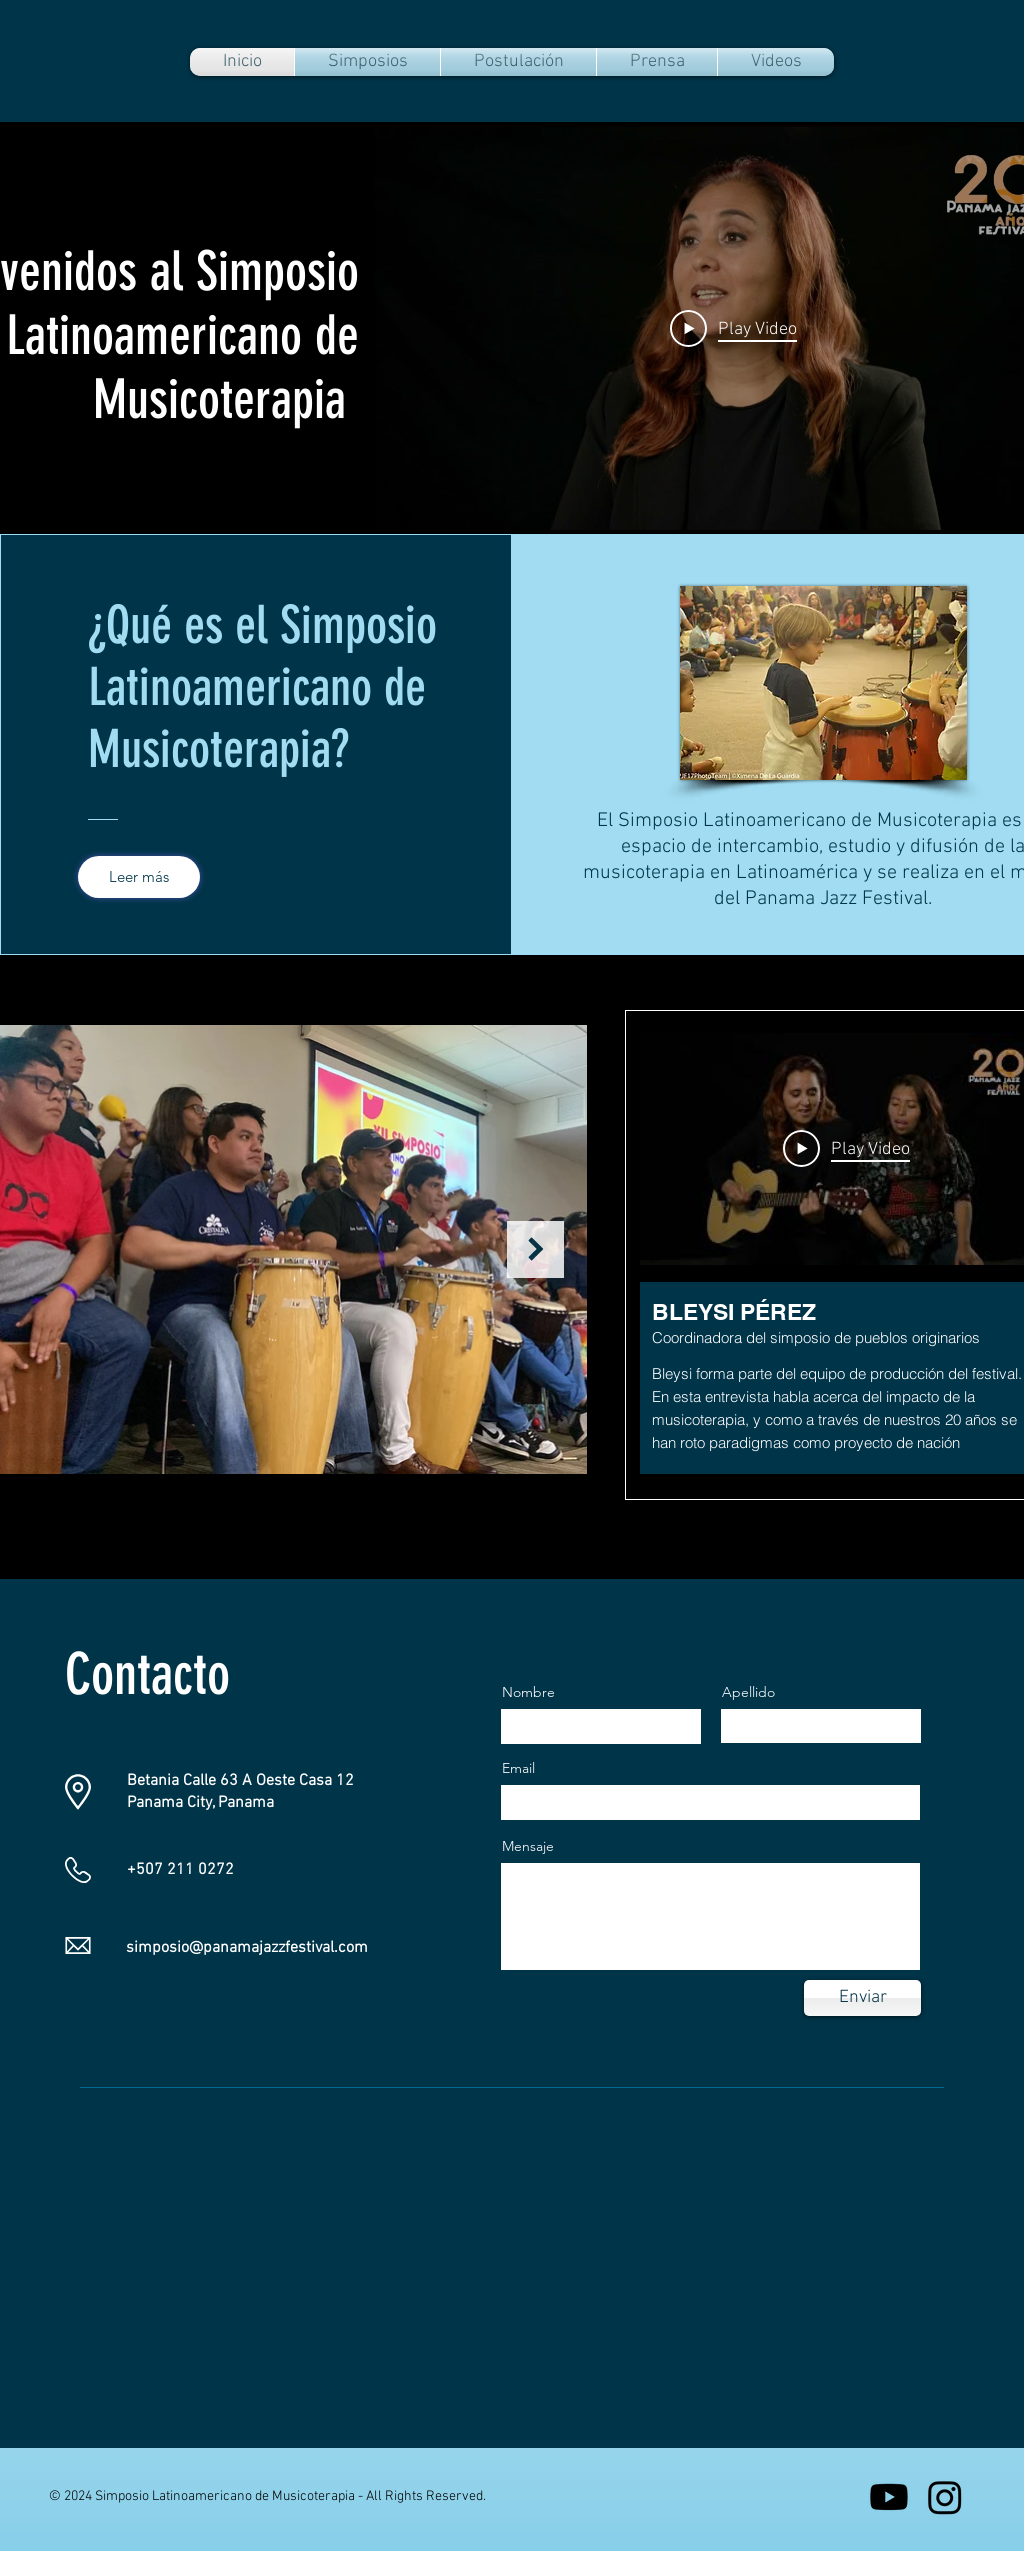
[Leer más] (139, 877)
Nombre (528, 1692)
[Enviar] (862, 1998)
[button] (367, 62)
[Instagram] (945, 2497)
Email (518, 1768)
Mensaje (528, 1846)
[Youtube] (889, 2497)
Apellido (748, 1692)
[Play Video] (733, 328)
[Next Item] (535, 1249)
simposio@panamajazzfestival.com (247, 1948)
